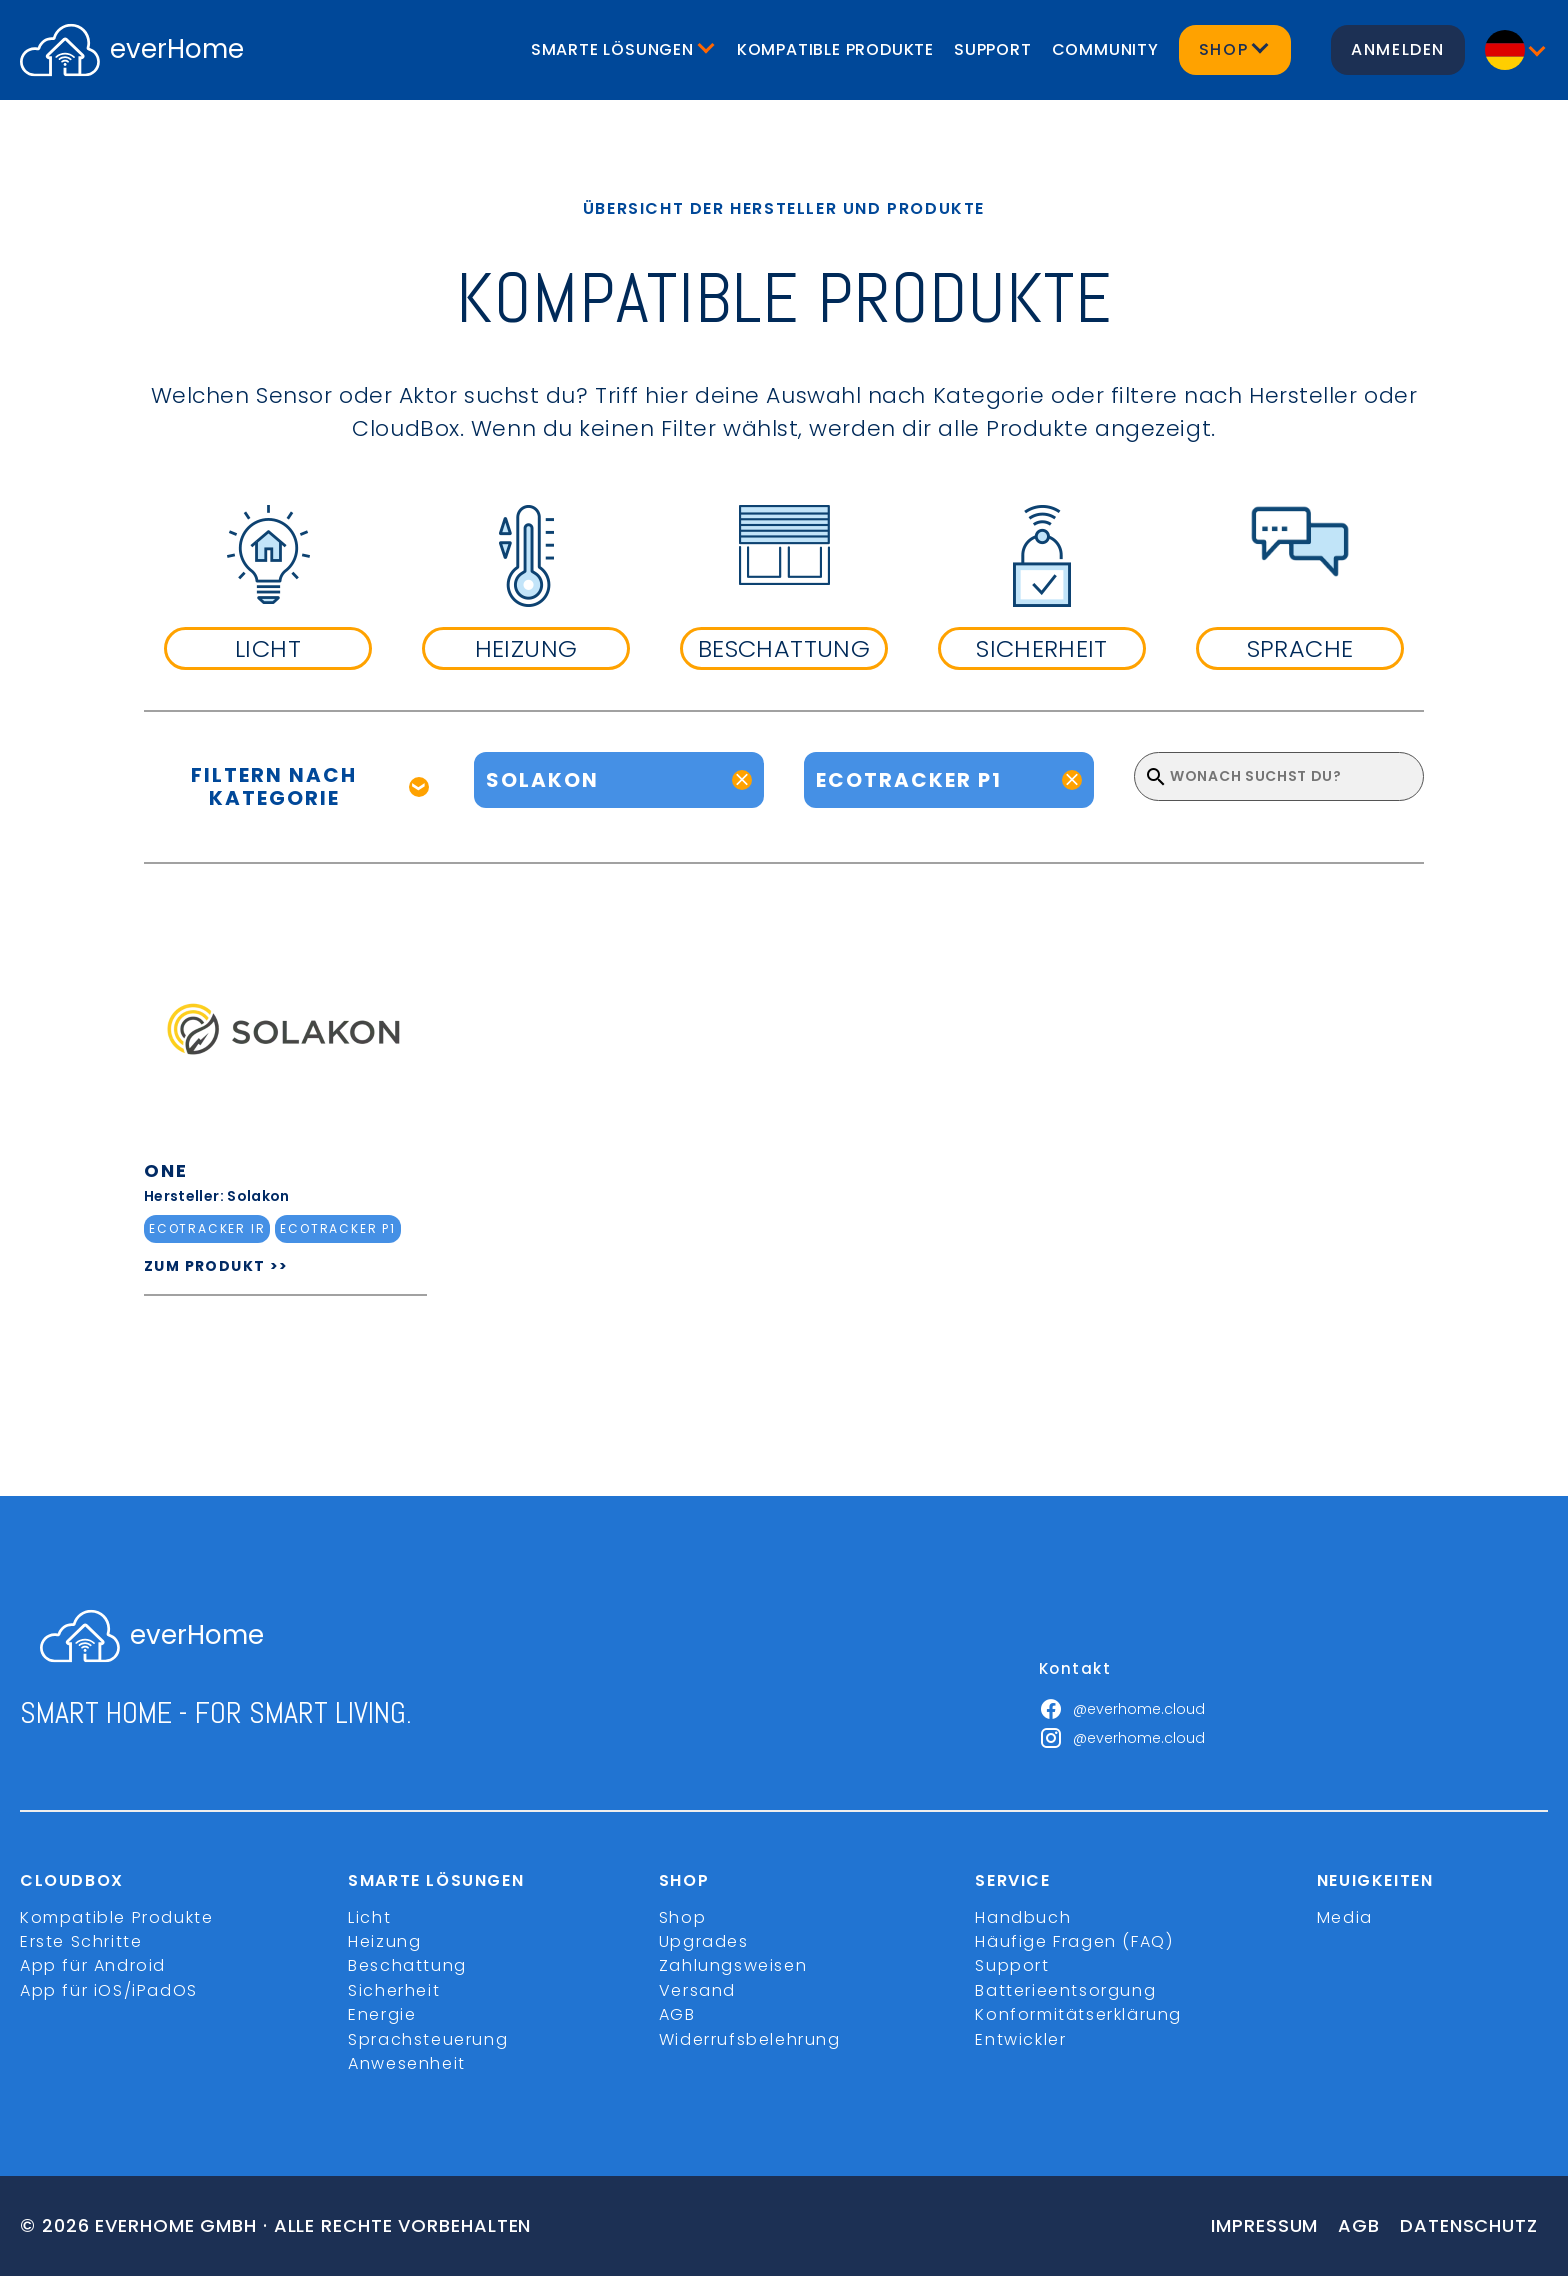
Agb (1359, 2225)
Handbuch (1023, 1917)
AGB (677, 2014)
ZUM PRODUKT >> (216, 1266)
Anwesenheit (407, 2063)
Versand (697, 1990)
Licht (369, 1917)
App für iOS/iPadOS (109, 1990)
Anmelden (1398, 49)
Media (1345, 1917)
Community (1105, 49)
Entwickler (1020, 2039)
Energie (382, 2014)
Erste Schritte (81, 1941)
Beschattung (407, 1965)
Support (993, 49)
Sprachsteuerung (428, 2039)
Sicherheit (394, 1990)
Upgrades (704, 1941)
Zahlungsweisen (733, 1965)
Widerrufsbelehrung (750, 2039)
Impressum (1264, 2225)
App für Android (93, 1965)
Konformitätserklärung (1078, 2014)
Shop (682, 1917)
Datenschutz (1469, 2225)
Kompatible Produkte (835, 49)
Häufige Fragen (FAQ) (1074, 1941)
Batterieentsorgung (1065, 1990)
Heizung (384, 1941)
